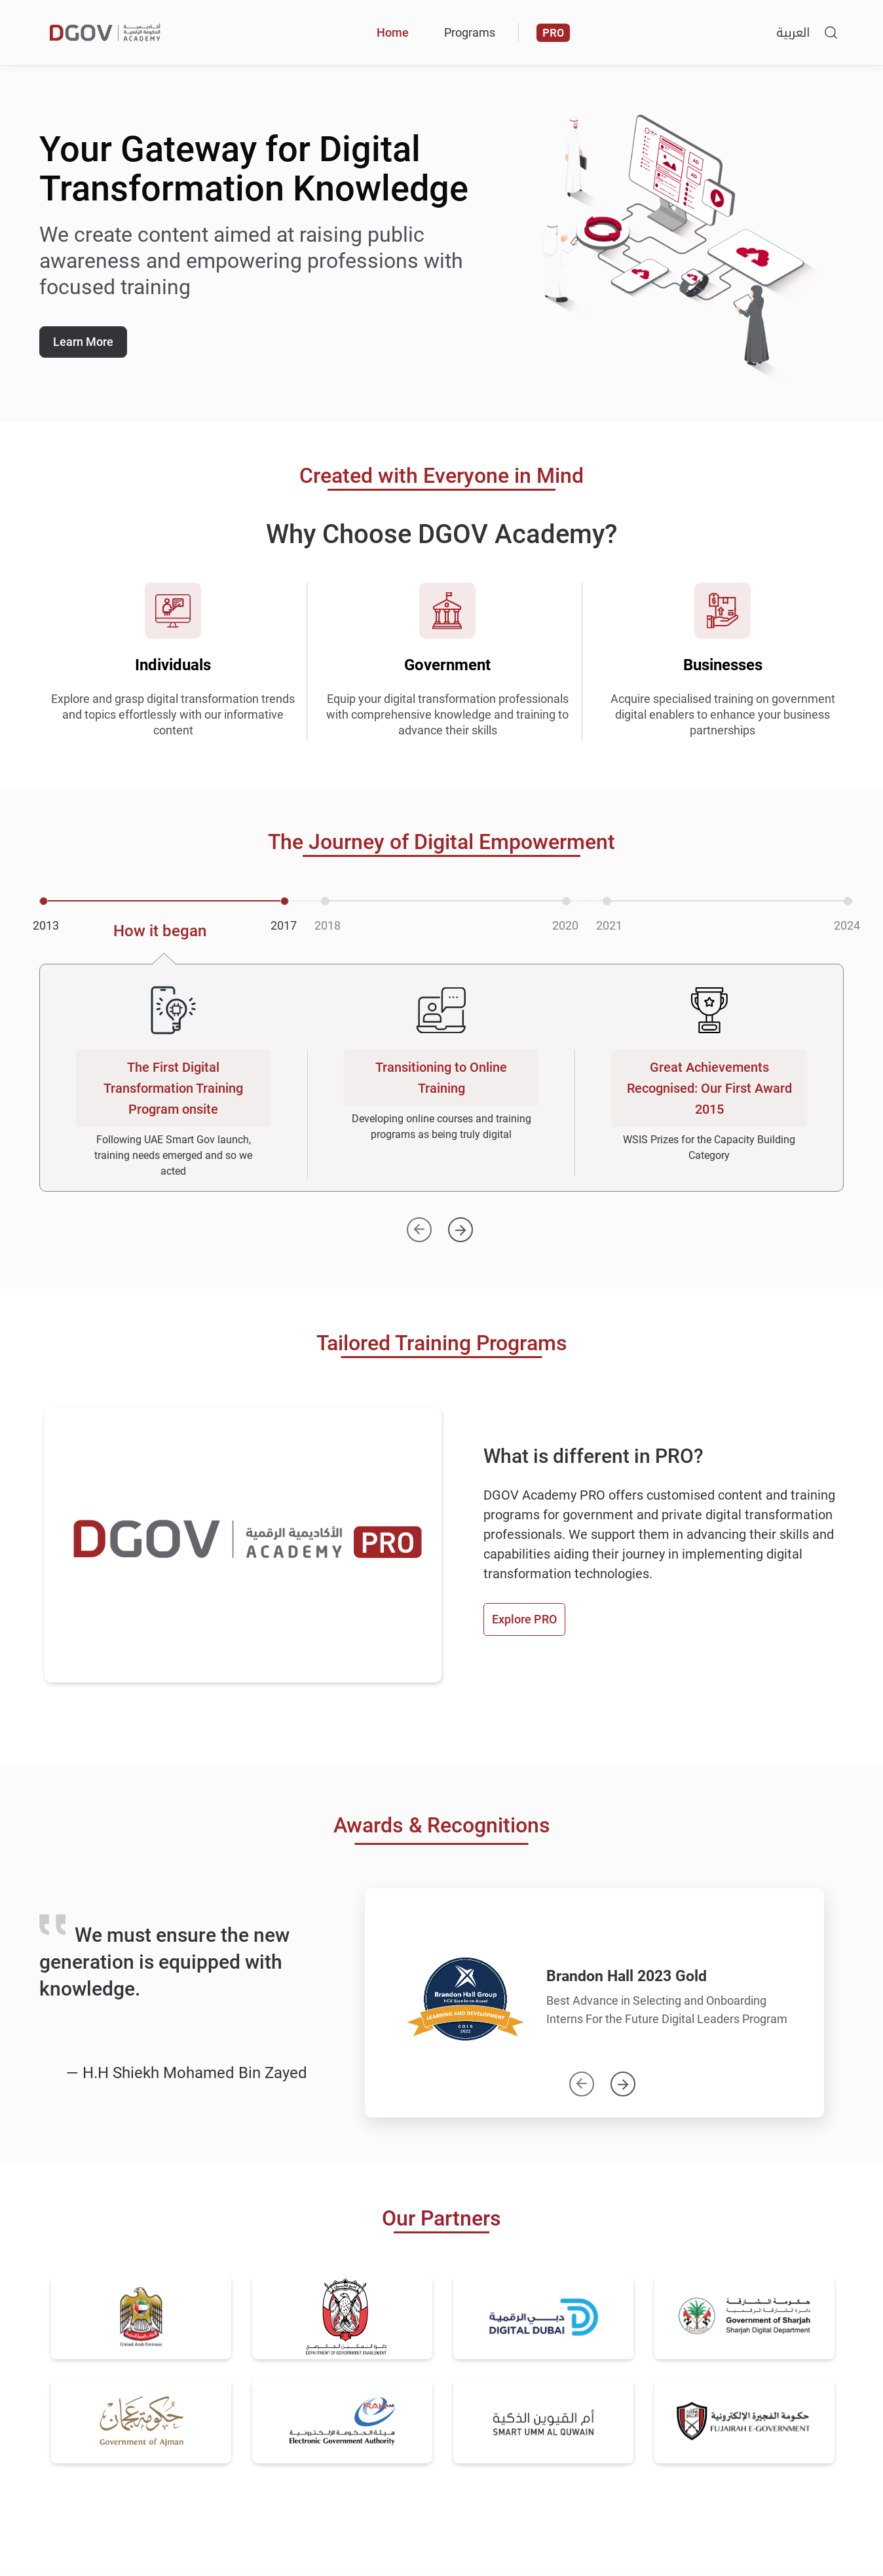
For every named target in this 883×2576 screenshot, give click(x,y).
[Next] (460, 1223)
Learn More (83, 342)
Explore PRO (524, 1619)
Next (623, 2078)
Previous (581, 2078)
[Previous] (419, 1223)
